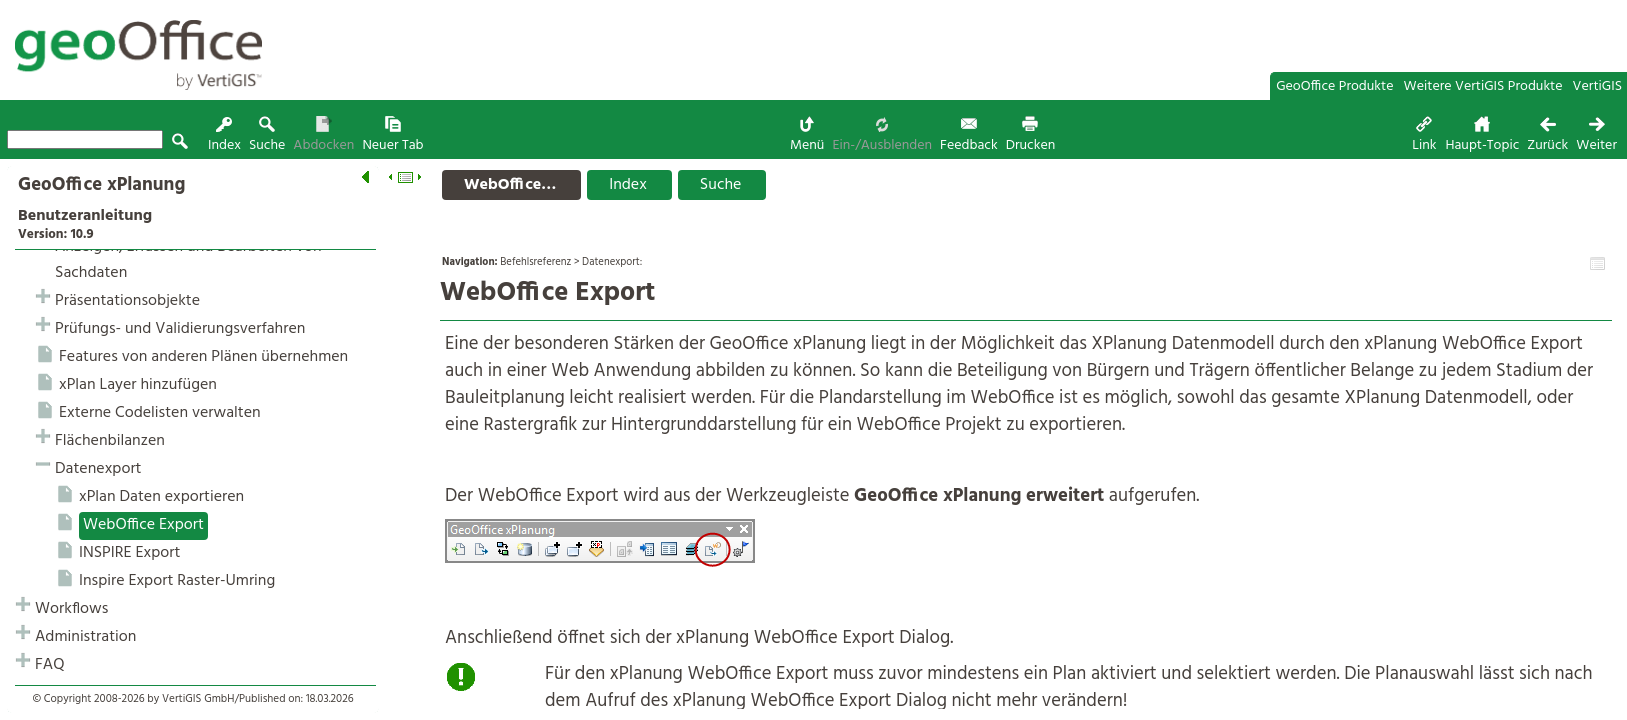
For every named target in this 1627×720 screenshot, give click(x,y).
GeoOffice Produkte (1334, 86)
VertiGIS (1597, 86)
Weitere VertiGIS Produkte (1483, 86)
